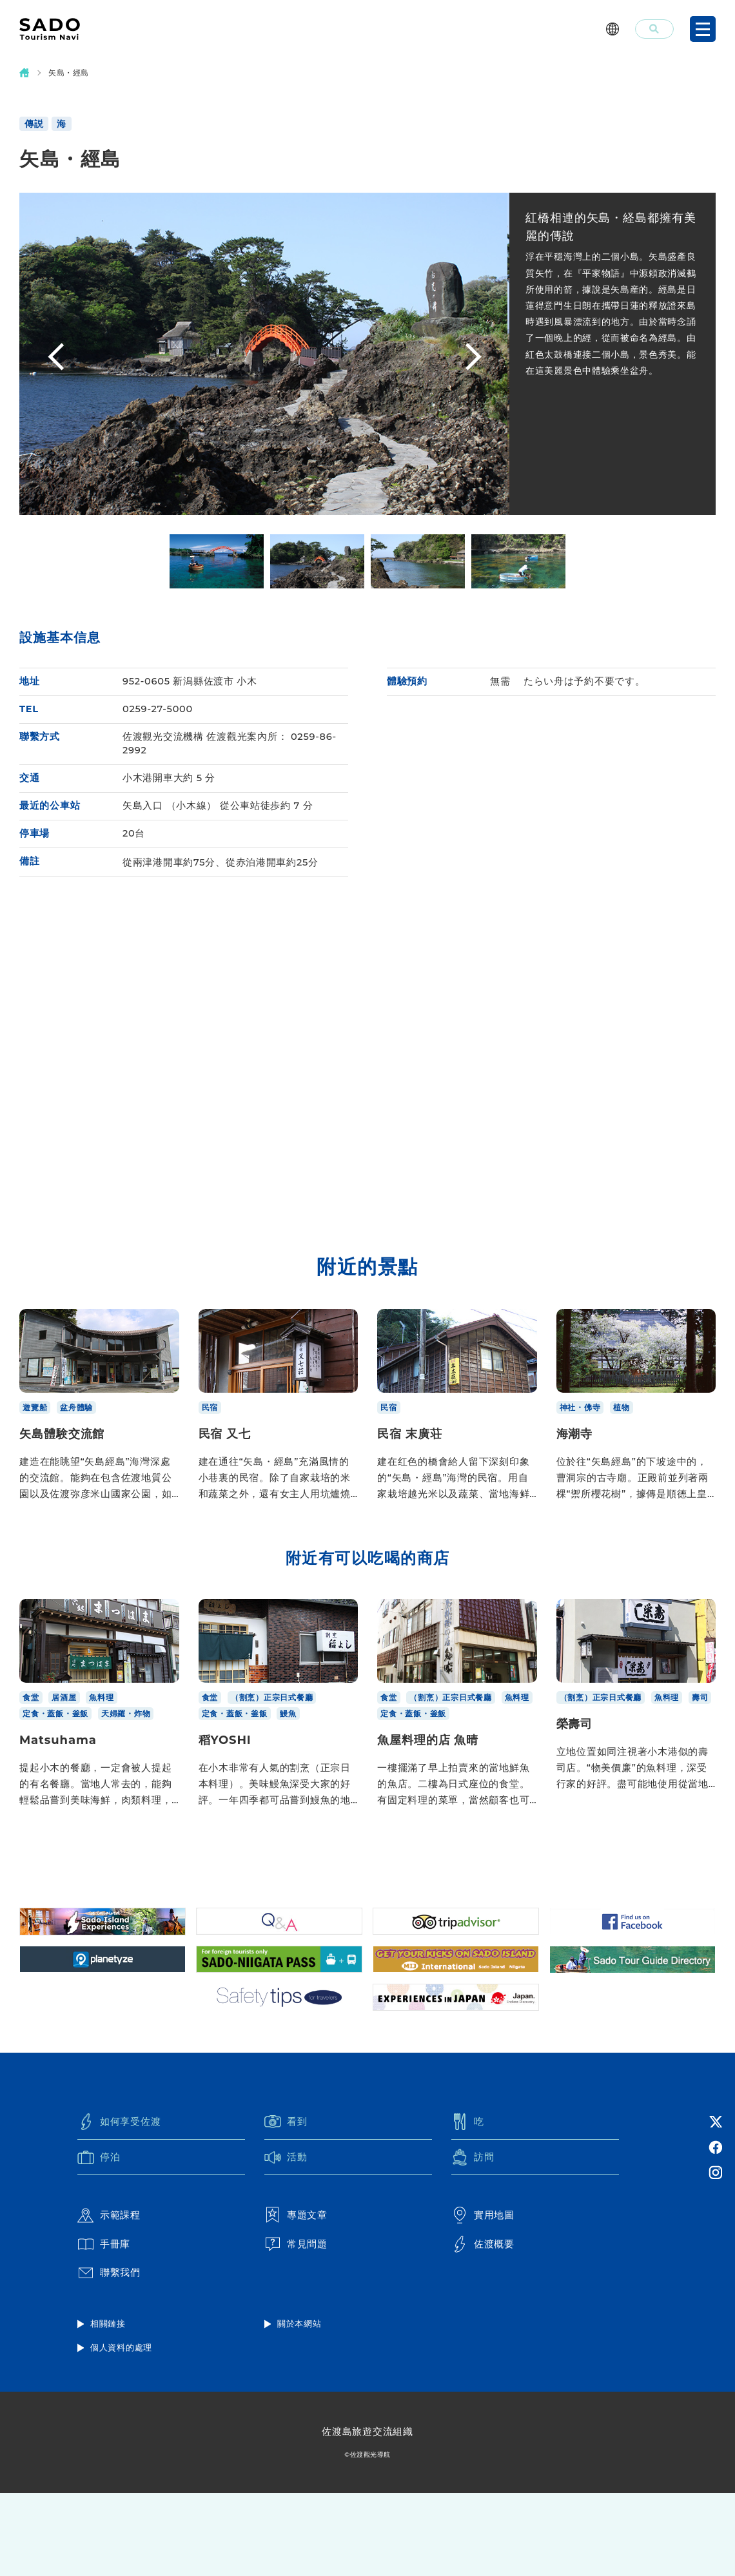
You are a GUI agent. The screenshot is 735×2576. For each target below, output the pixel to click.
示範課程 (109, 2297)
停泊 (99, 2239)
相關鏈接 (108, 2407)
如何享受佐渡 (119, 2203)
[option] (264, 354)
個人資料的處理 (121, 2431)
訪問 (473, 2239)
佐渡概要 (482, 2326)
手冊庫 (103, 2326)
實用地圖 (482, 2297)
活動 (286, 2239)
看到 (286, 2203)
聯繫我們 (109, 2355)
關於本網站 (299, 2407)
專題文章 (296, 2297)
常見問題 (296, 2326)
